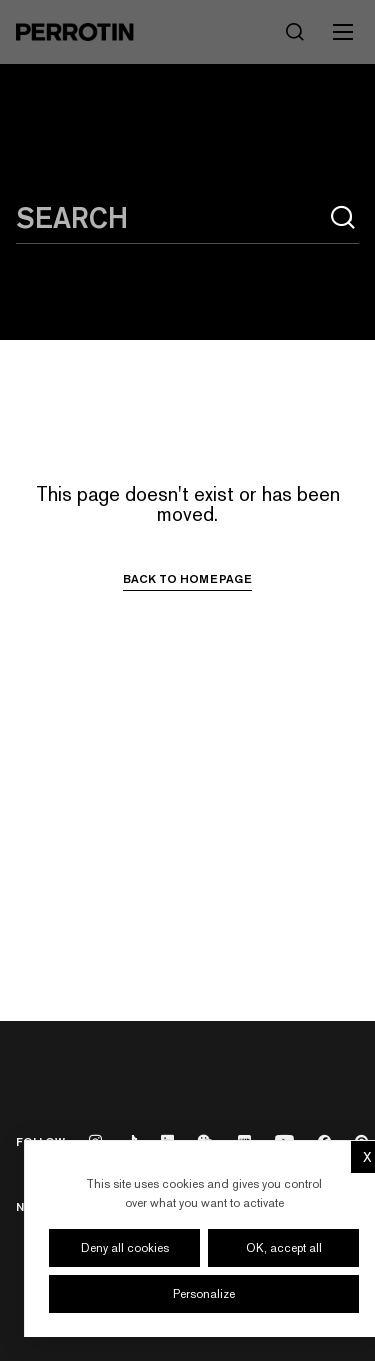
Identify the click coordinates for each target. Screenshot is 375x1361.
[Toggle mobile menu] (343, 32)
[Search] (295, 32)
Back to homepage (187, 579)
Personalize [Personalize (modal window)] (204, 1294)
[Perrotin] (75, 32)
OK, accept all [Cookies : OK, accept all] (284, 1248)
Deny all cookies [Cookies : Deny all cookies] (125, 1248)
